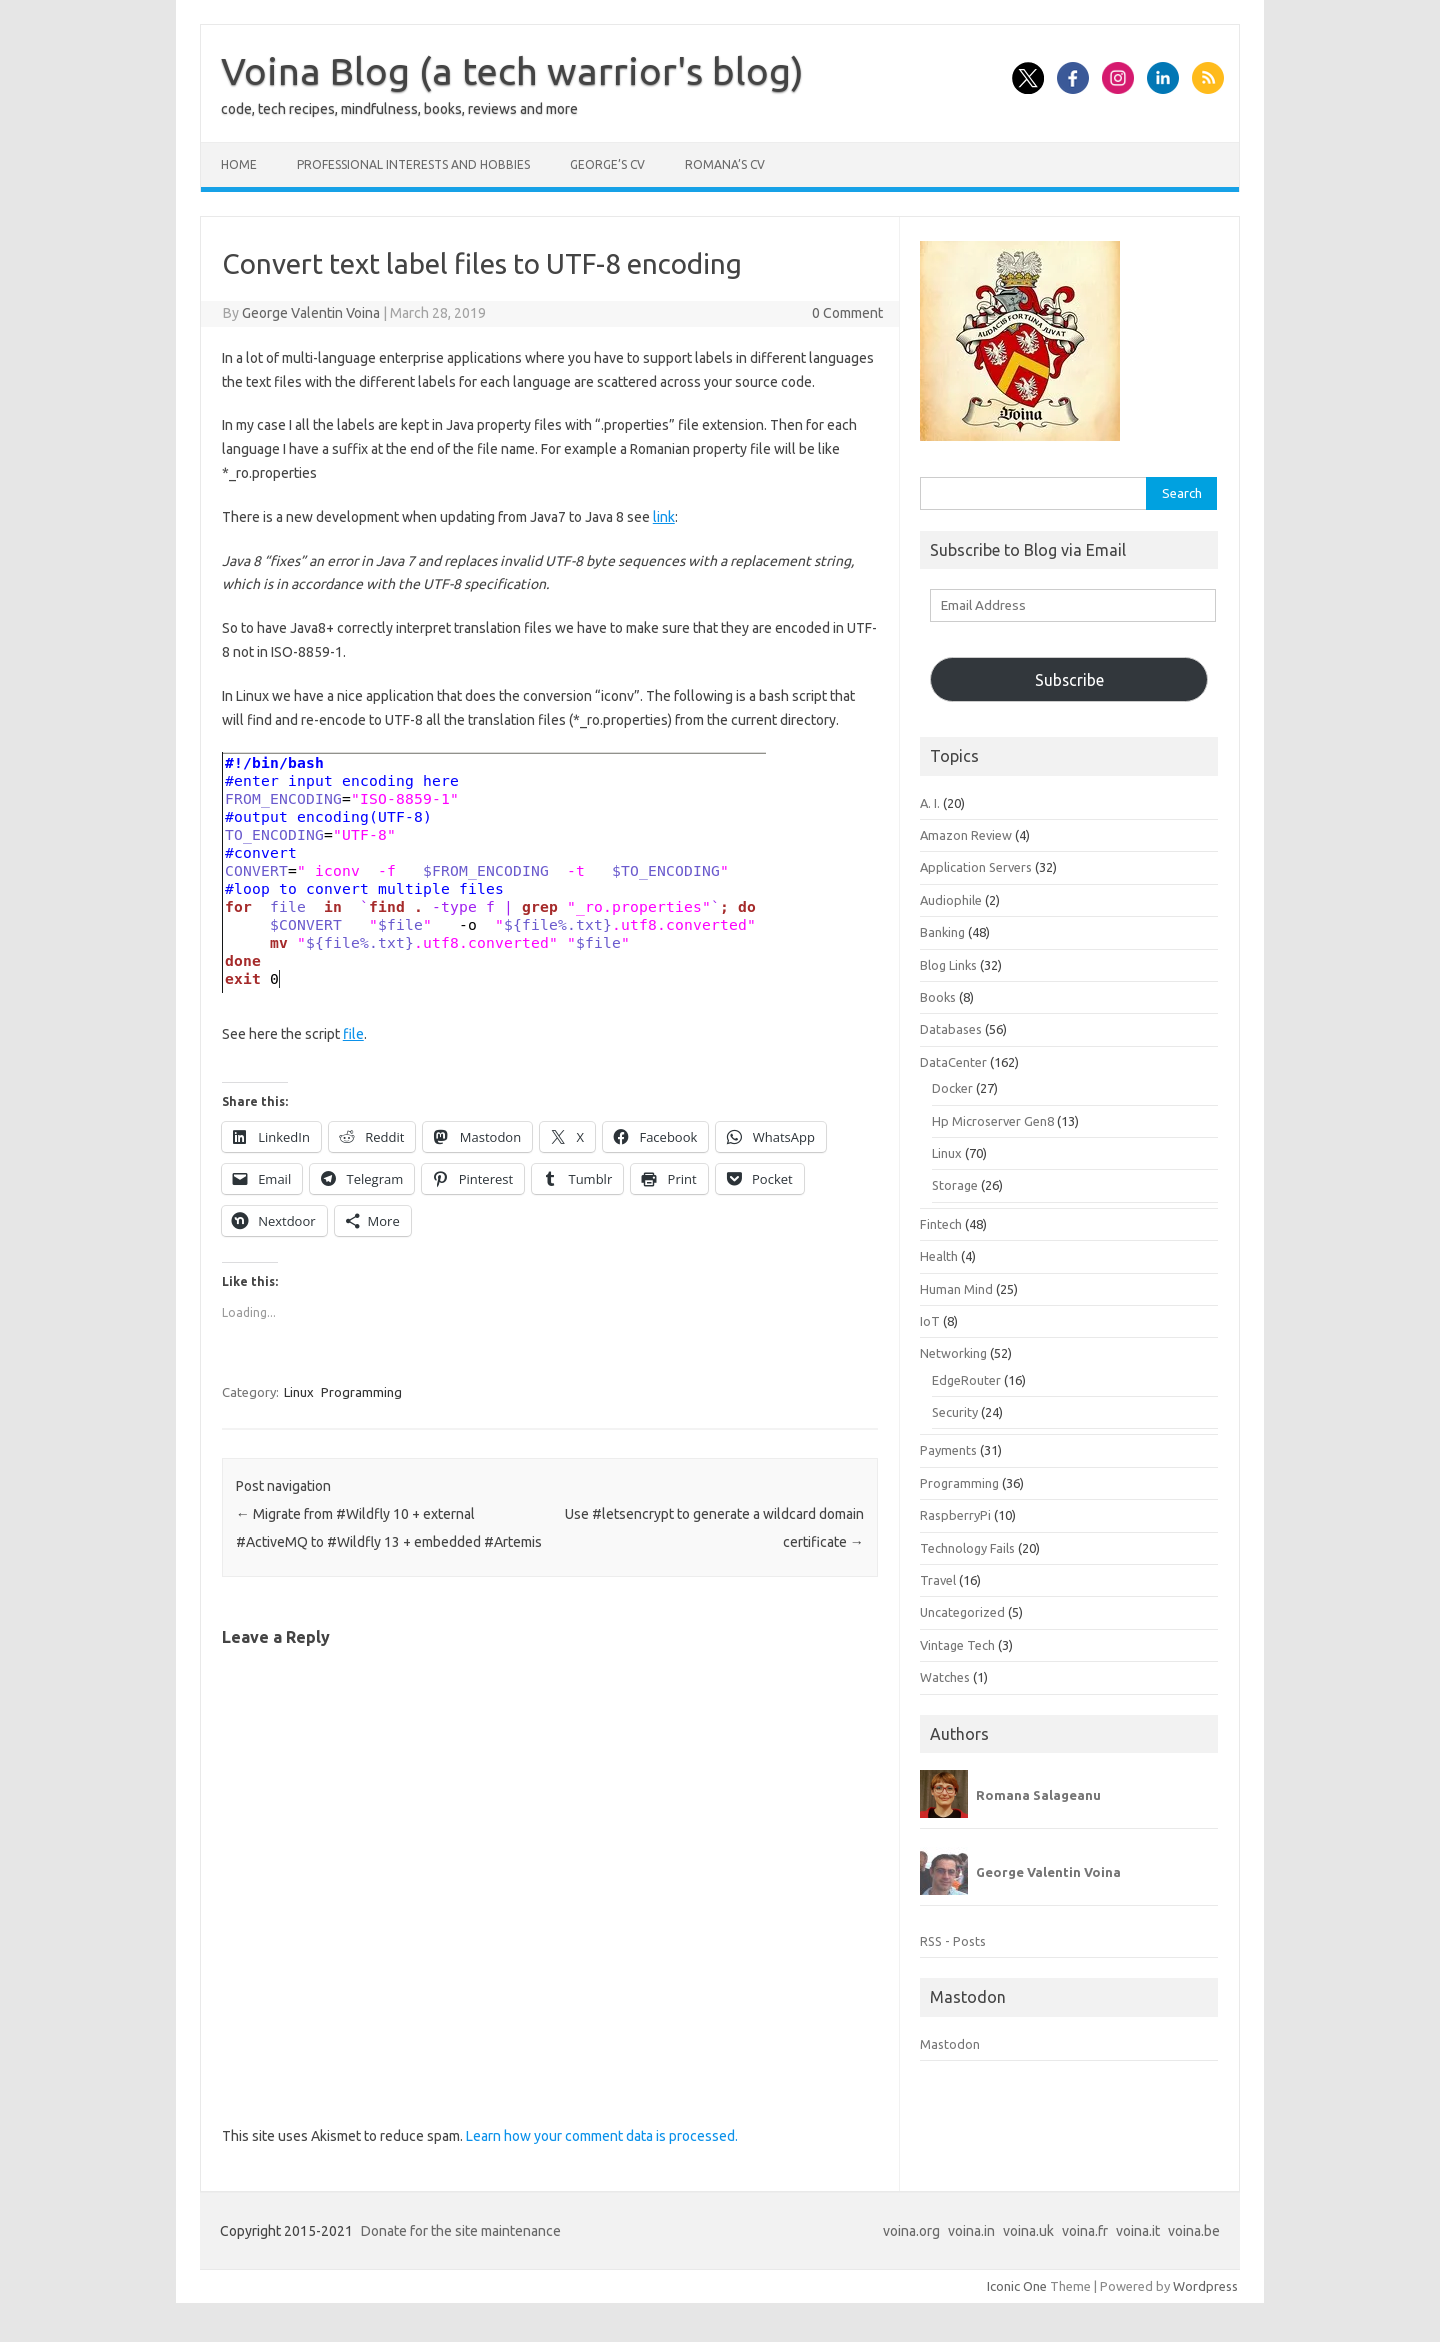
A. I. (930, 803)
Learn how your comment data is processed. (602, 2136)
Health (939, 1256)
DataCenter (953, 1062)
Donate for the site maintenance (461, 2231)
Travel (938, 1580)
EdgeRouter (966, 1380)
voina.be (1194, 2231)
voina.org (911, 2231)
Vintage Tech (957, 1645)
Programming (361, 1392)
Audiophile (951, 900)
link (664, 517)
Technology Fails (967, 1548)
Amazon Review (966, 835)
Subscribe (1069, 680)
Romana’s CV (725, 164)
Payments (948, 1450)
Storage (955, 1185)
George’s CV (607, 164)
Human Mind (956, 1289)
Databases (951, 1029)
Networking (953, 1353)
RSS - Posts (953, 1941)
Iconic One (1017, 2286)
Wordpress (1205, 2286)
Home (239, 164)
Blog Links (948, 965)
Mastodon (950, 2044)
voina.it (1138, 2231)
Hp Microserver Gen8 (993, 1121)
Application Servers (976, 867)
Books (938, 997)
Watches (945, 1677)
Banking (942, 932)
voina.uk (1028, 2231)
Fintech (941, 1224)
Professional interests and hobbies (413, 164)
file (353, 1034)
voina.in (971, 2231)
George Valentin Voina (311, 313)
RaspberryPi (955, 1515)
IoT (930, 1321)
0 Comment (847, 313)
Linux (299, 1392)
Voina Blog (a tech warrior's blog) (512, 71)
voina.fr (1085, 2231)
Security (955, 1412)
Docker (952, 1088)
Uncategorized (962, 1612)
